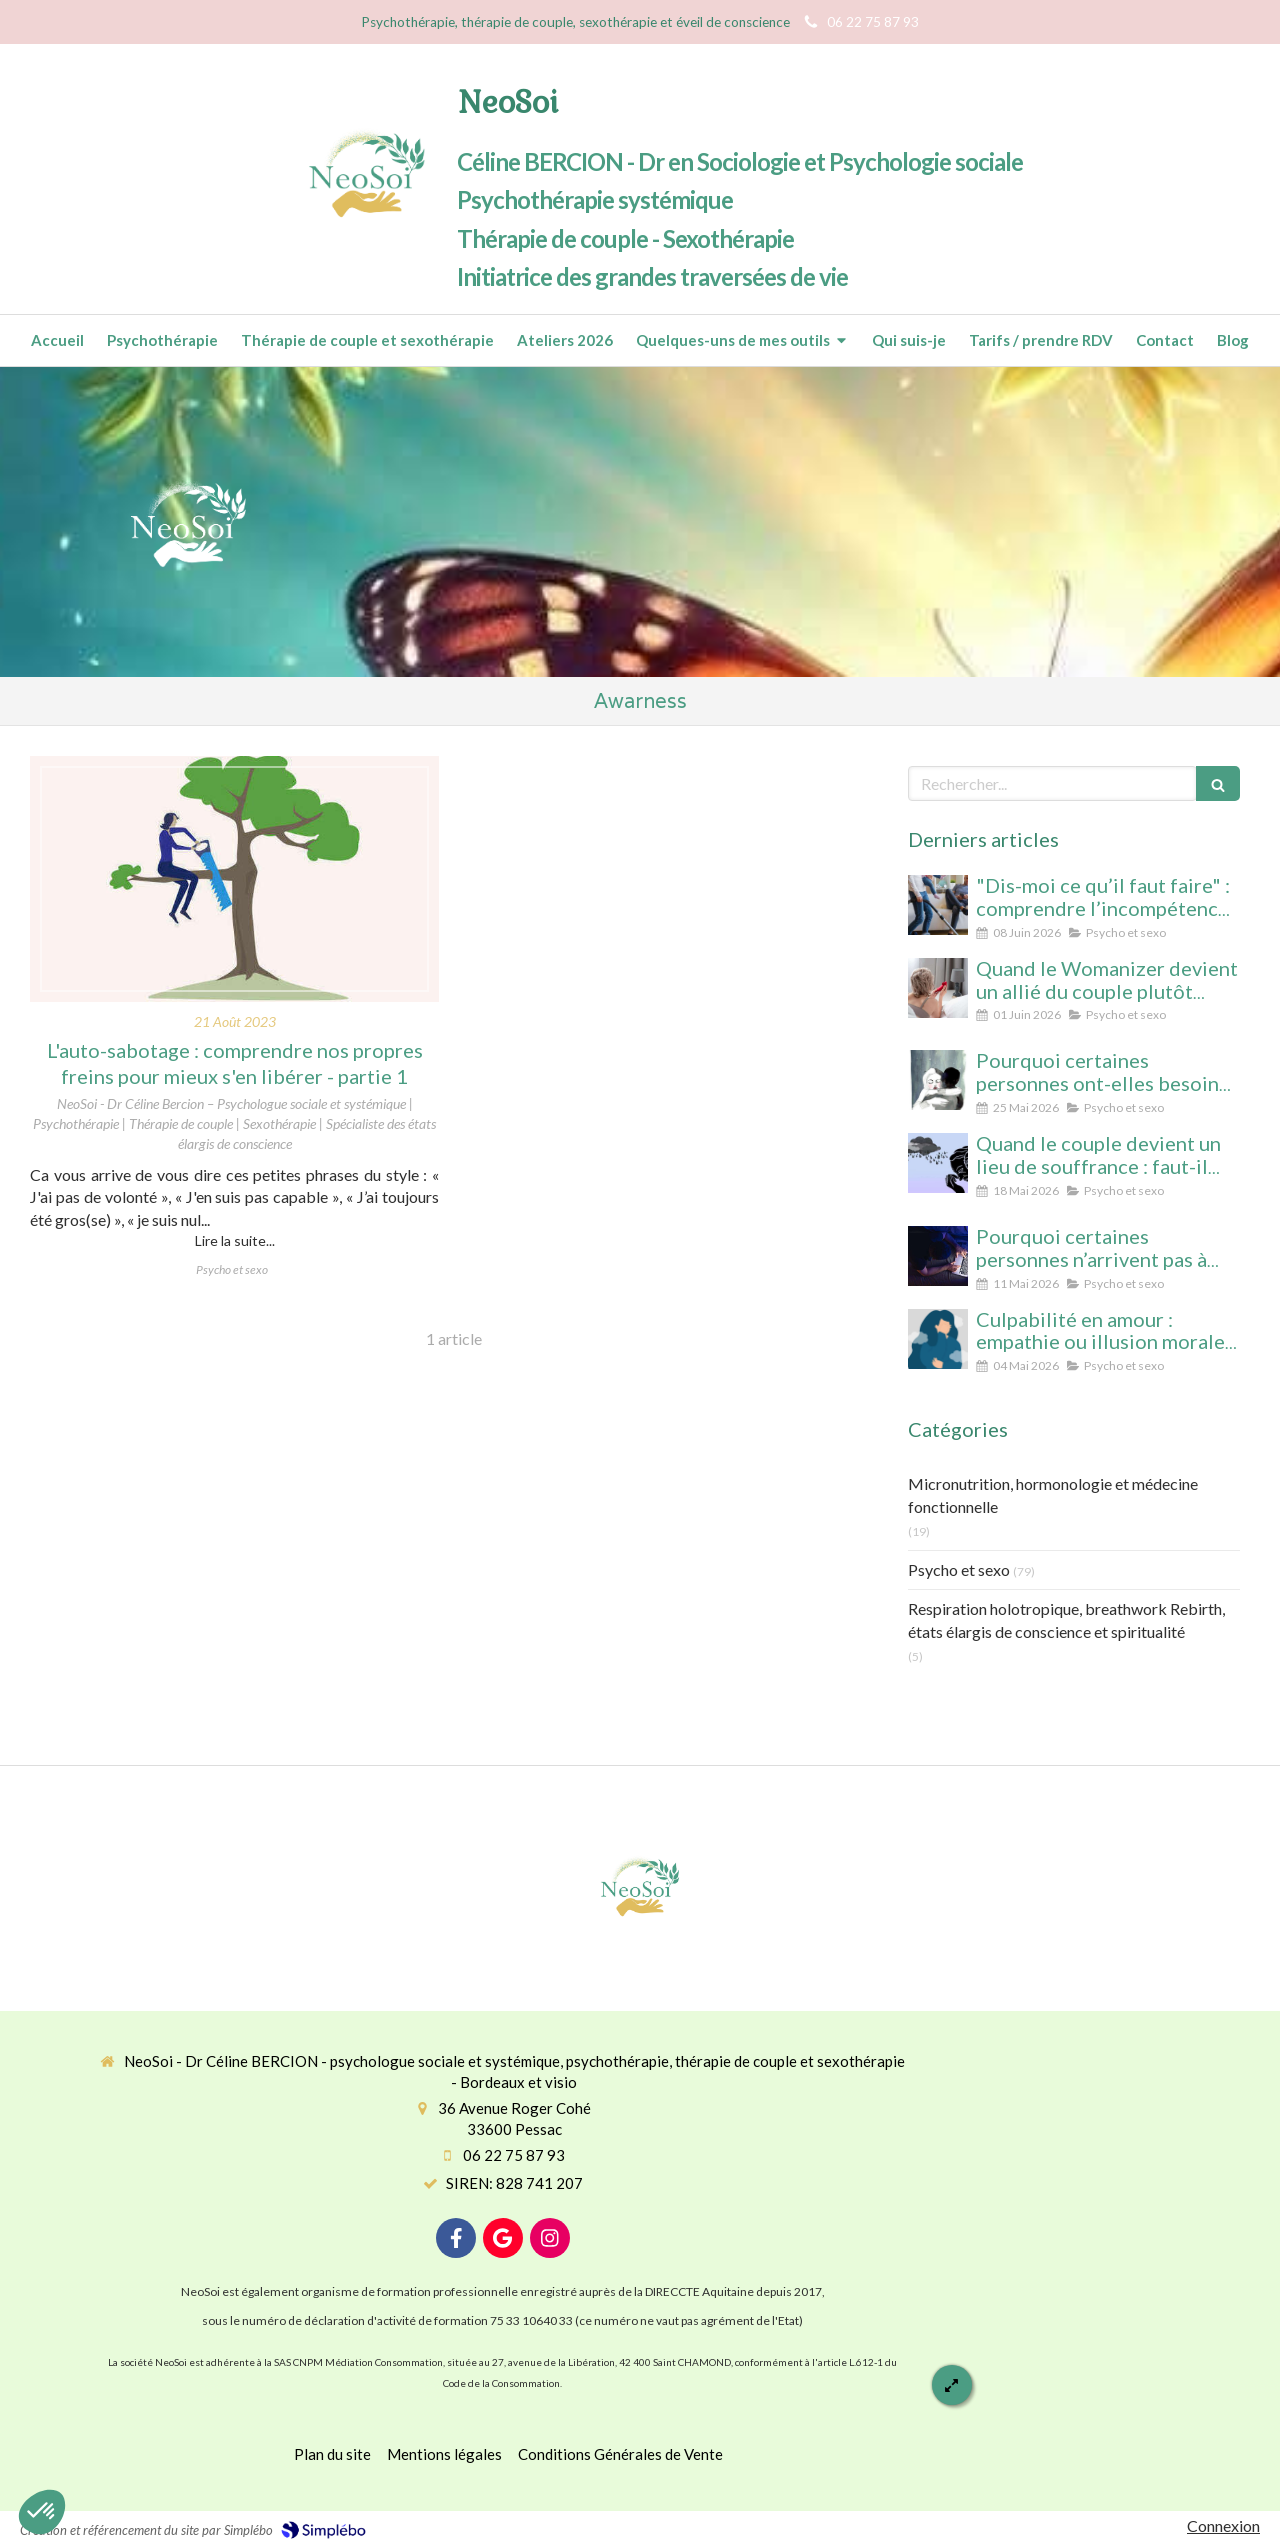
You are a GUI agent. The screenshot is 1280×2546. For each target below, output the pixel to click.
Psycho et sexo (959, 1569)
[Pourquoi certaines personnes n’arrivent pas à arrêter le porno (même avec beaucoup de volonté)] (938, 1256)
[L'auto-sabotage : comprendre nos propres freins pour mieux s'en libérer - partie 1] (234, 878)
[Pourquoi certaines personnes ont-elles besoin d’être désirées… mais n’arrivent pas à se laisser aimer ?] (938, 1080)
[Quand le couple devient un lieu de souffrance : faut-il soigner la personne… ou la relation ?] (938, 1163)
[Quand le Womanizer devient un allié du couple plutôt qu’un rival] (938, 988)
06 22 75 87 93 (514, 2155)
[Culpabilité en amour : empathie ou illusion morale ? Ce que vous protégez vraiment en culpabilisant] (938, 1339)
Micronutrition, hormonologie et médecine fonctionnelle (1053, 1495)
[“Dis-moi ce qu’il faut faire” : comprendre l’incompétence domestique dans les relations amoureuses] (938, 905)
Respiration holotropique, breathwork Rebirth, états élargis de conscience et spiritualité (1066, 1620)
